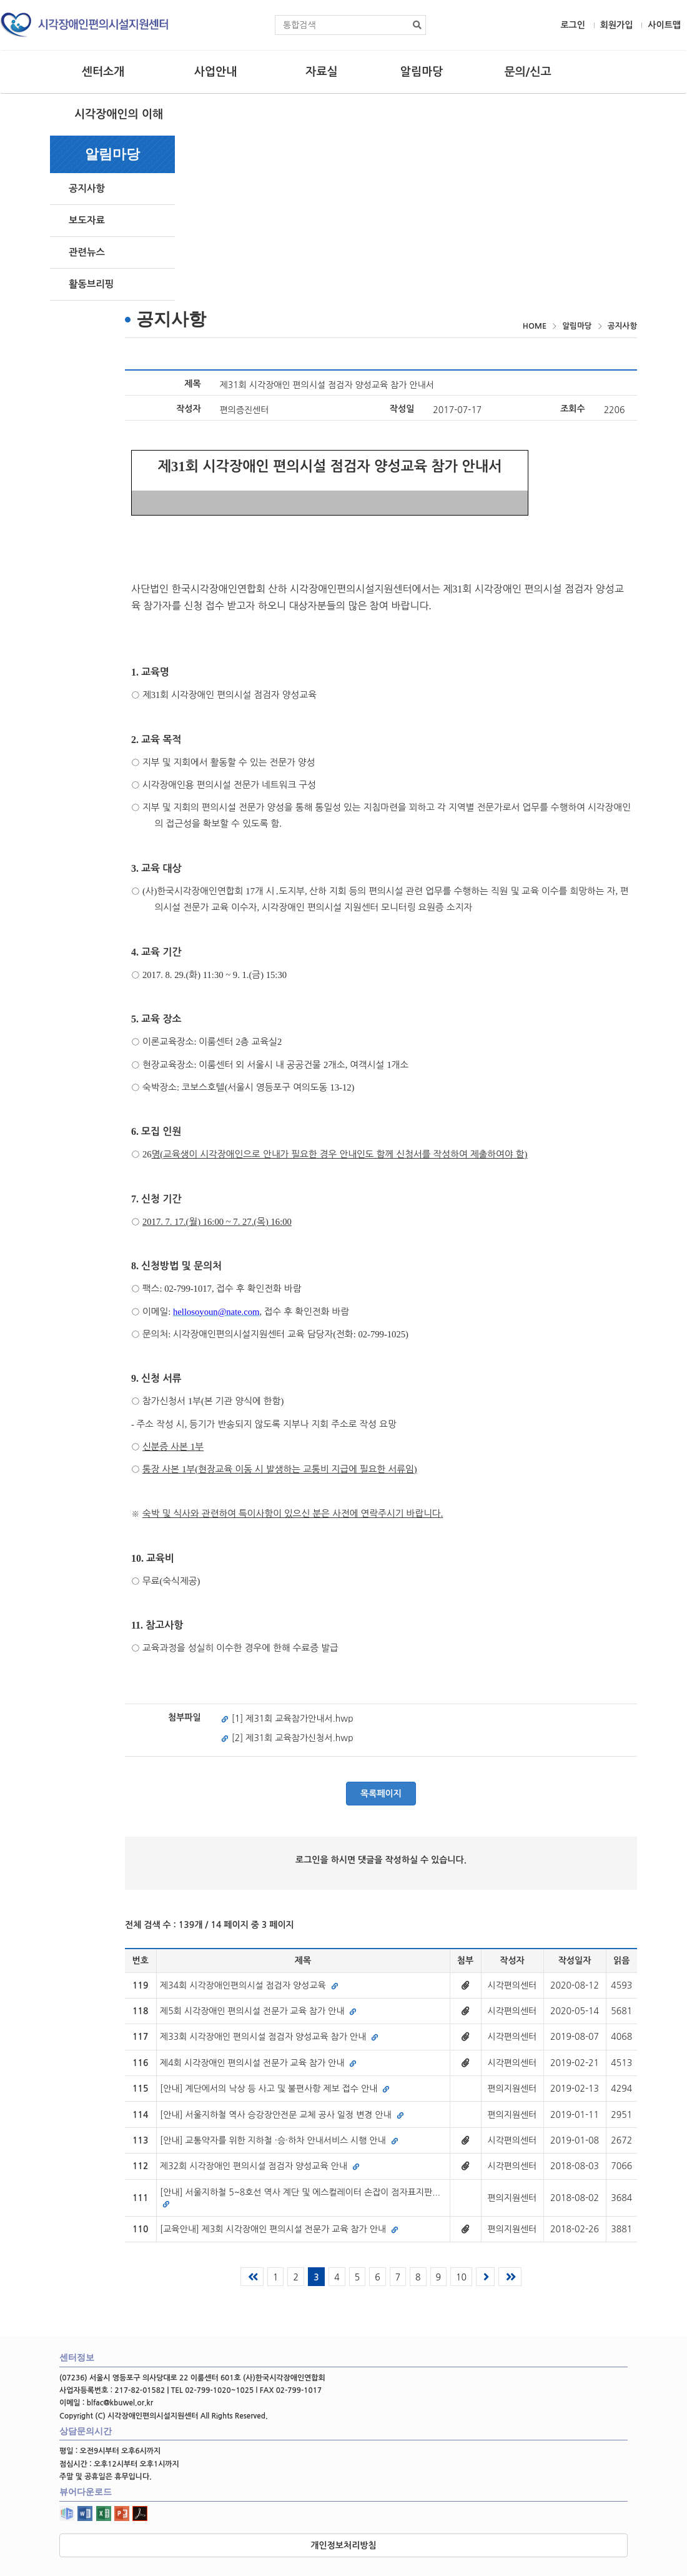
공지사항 (87, 188)
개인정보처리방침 (343, 2545)
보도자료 (87, 220)
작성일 (402, 408)
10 (461, 2277)
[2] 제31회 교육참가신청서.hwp (286, 1738)
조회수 (572, 408)
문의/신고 (527, 71)
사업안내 (215, 71)
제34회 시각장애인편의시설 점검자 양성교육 (249, 1985)
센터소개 (103, 71)
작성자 (188, 408)
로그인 (572, 25)
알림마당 (421, 71)
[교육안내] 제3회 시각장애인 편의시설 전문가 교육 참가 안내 (279, 2229)
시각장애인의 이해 (118, 114)
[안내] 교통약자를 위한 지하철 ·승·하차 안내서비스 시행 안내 (279, 2140)
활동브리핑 (91, 284)
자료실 (321, 71)
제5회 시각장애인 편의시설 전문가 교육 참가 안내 (258, 2011)
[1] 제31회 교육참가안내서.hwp (286, 1718)
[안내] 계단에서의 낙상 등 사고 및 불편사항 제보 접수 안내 (275, 2088)
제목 (192, 383)
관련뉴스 (87, 252)
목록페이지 (381, 1793)
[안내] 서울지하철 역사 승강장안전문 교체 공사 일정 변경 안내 (281, 2114)
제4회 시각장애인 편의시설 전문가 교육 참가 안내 (258, 2063)
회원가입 (616, 25)
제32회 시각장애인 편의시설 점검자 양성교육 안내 (260, 2166)
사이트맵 (664, 25)
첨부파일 (184, 1717)
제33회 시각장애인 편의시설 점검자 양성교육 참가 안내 (269, 2036)
